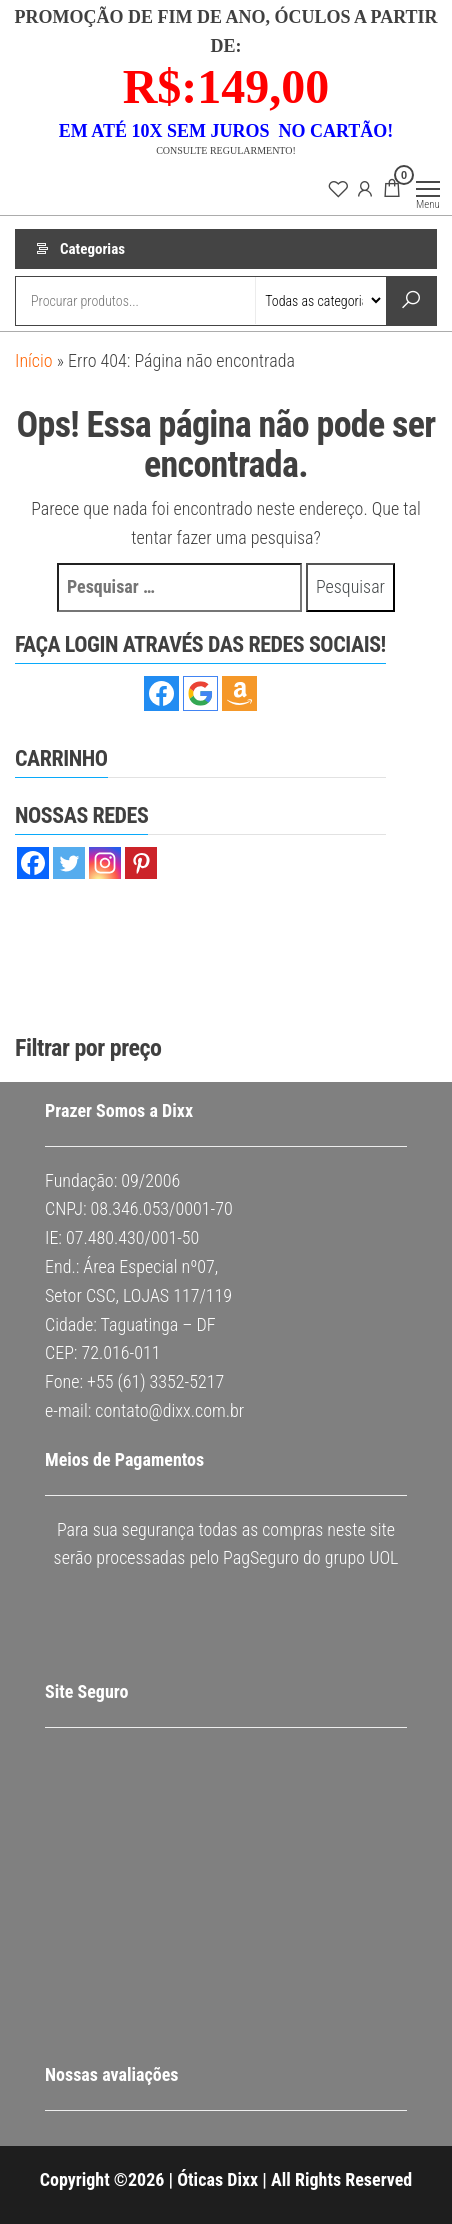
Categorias (92, 249)
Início (34, 360)
